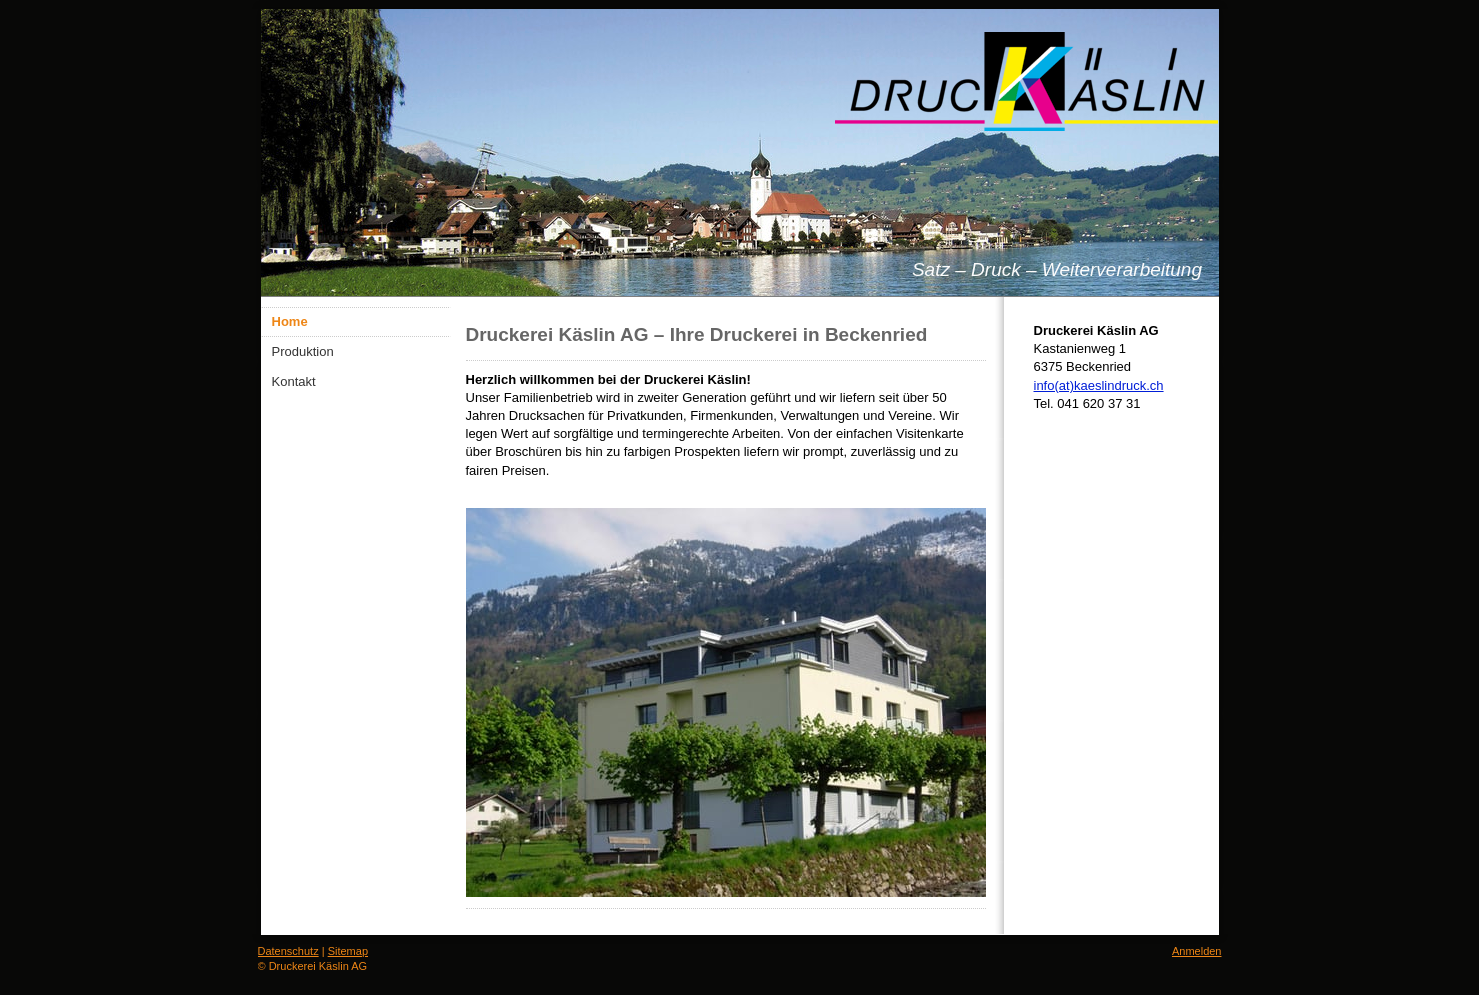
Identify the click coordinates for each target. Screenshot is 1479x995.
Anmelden (1197, 951)
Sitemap (348, 951)
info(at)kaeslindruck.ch (1099, 385)
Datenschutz (288, 951)
